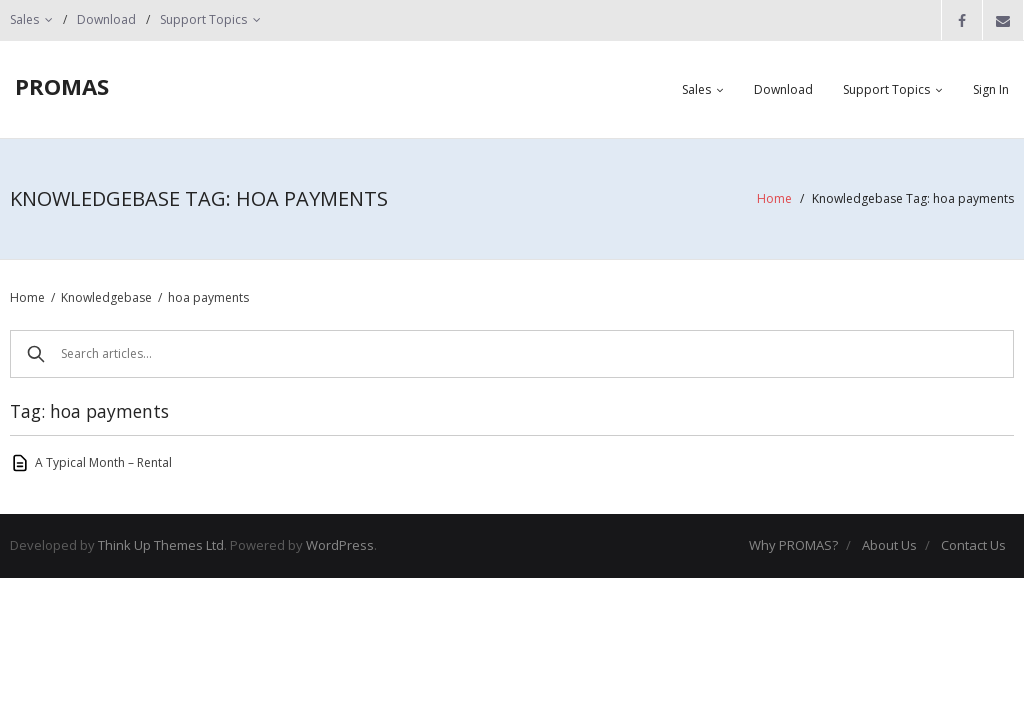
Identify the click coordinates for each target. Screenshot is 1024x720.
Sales (24, 19)
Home (774, 198)
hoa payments (208, 297)
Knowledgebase (106, 297)
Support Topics (203, 19)
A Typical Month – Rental (103, 462)
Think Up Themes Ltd (161, 545)
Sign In (991, 89)
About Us (889, 545)
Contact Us (973, 545)
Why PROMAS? (793, 545)
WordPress (340, 545)
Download (106, 19)
